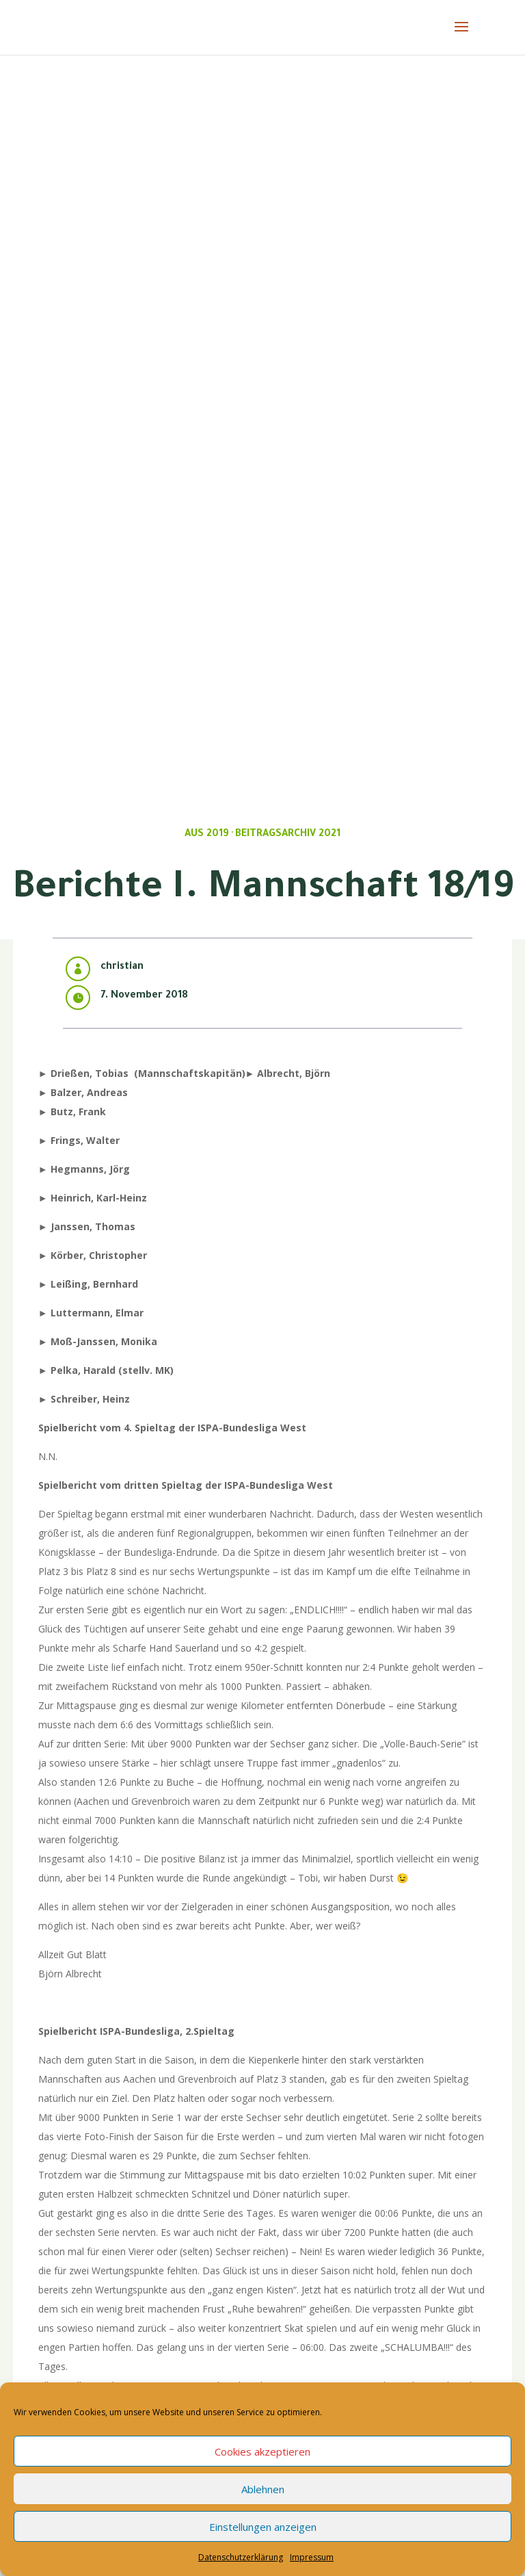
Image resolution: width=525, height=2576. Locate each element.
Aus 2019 (207, 834)
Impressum (312, 2557)
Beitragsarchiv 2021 (287, 834)
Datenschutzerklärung (240, 2557)
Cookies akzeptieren (262, 2451)
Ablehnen (262, 2489)
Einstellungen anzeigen (263, 2527)
